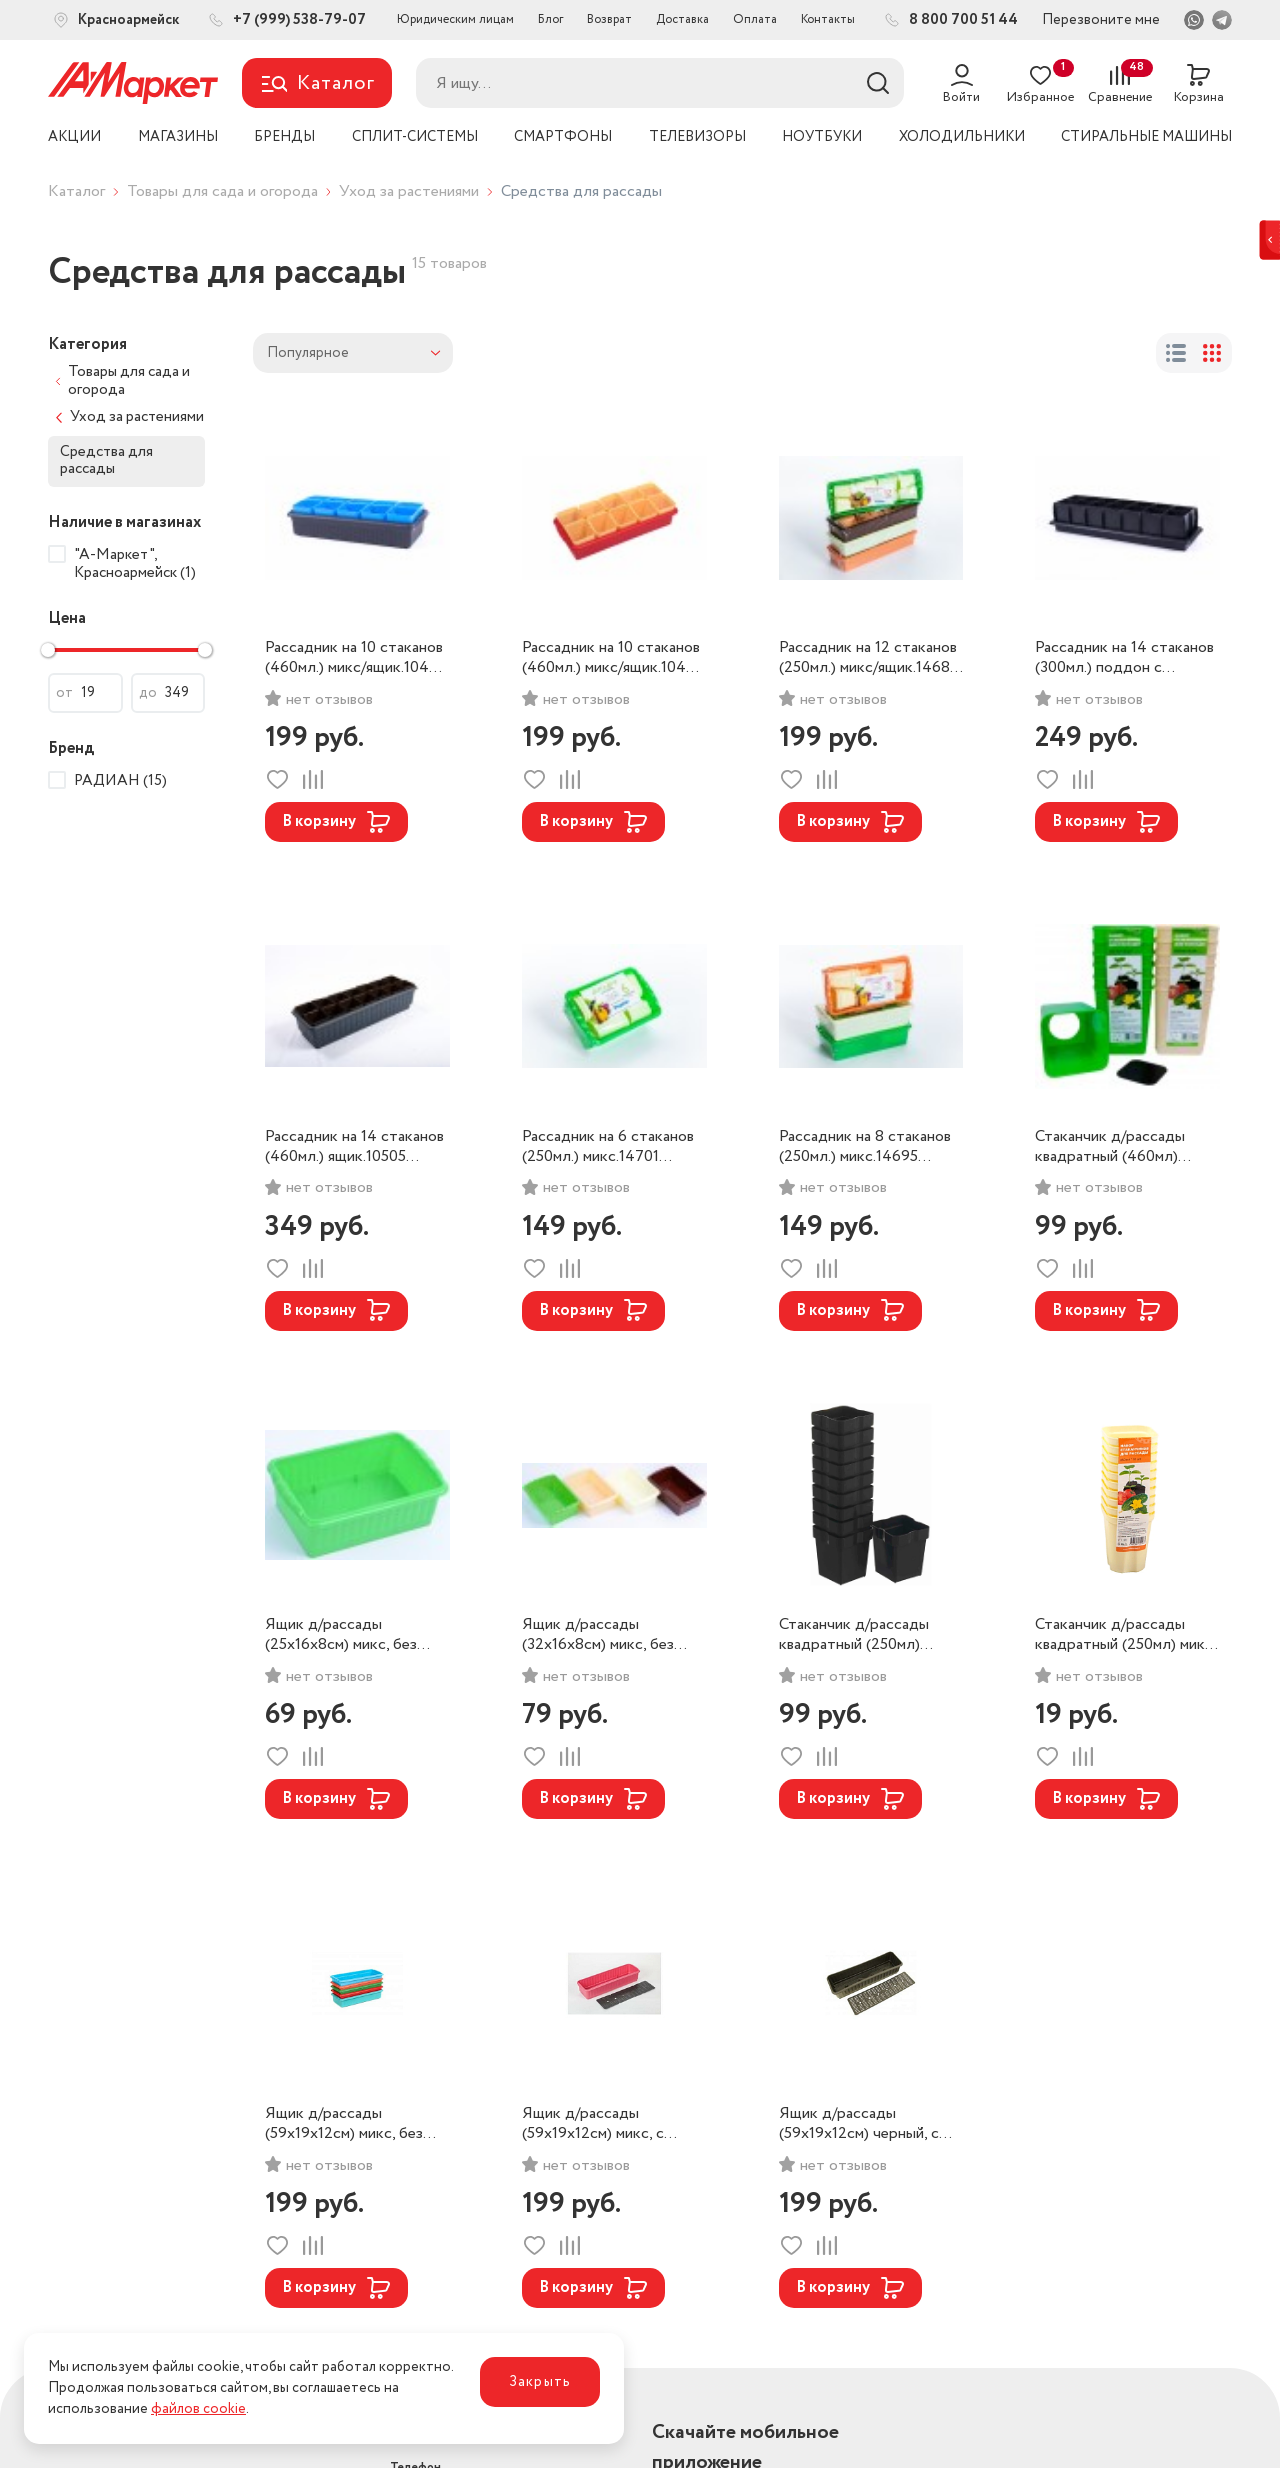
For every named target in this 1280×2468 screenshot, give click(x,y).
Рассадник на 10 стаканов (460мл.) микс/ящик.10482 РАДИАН (356, 658)
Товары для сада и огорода (222, 191)
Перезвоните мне (1101, 20)
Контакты (828, 19)
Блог (550, 19)
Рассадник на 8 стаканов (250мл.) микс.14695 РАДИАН (865, 1147)
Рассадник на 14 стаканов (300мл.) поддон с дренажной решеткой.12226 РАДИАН (1124, 658)
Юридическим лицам (455, 19)
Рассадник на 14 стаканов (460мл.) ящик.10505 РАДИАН (354, 1147)
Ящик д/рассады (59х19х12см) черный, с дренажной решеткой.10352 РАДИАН (859, 2124)
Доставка (682, 19)
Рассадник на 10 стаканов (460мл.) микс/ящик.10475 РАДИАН (612, 658)
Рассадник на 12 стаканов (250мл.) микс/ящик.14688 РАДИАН (869, 658)
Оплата (755, 19)
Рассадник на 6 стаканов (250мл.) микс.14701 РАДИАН (608, 1147)
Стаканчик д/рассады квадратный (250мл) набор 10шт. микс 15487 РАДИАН (861, 1635)
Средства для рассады (106, 460)
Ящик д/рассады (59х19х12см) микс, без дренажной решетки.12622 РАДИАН (355, 2124)
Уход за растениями (409, 191)
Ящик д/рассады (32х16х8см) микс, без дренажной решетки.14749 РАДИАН (613, 1635)
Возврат (609, 19)
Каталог (76, 191)
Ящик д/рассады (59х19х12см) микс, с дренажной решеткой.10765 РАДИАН (593, 2124)
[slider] (48, 650)
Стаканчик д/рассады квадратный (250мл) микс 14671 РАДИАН (1124, 1635)
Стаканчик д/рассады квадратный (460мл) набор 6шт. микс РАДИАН (1110, 1147)
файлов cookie (198, 2409)
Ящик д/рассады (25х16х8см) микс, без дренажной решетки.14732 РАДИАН (355, 1635)
